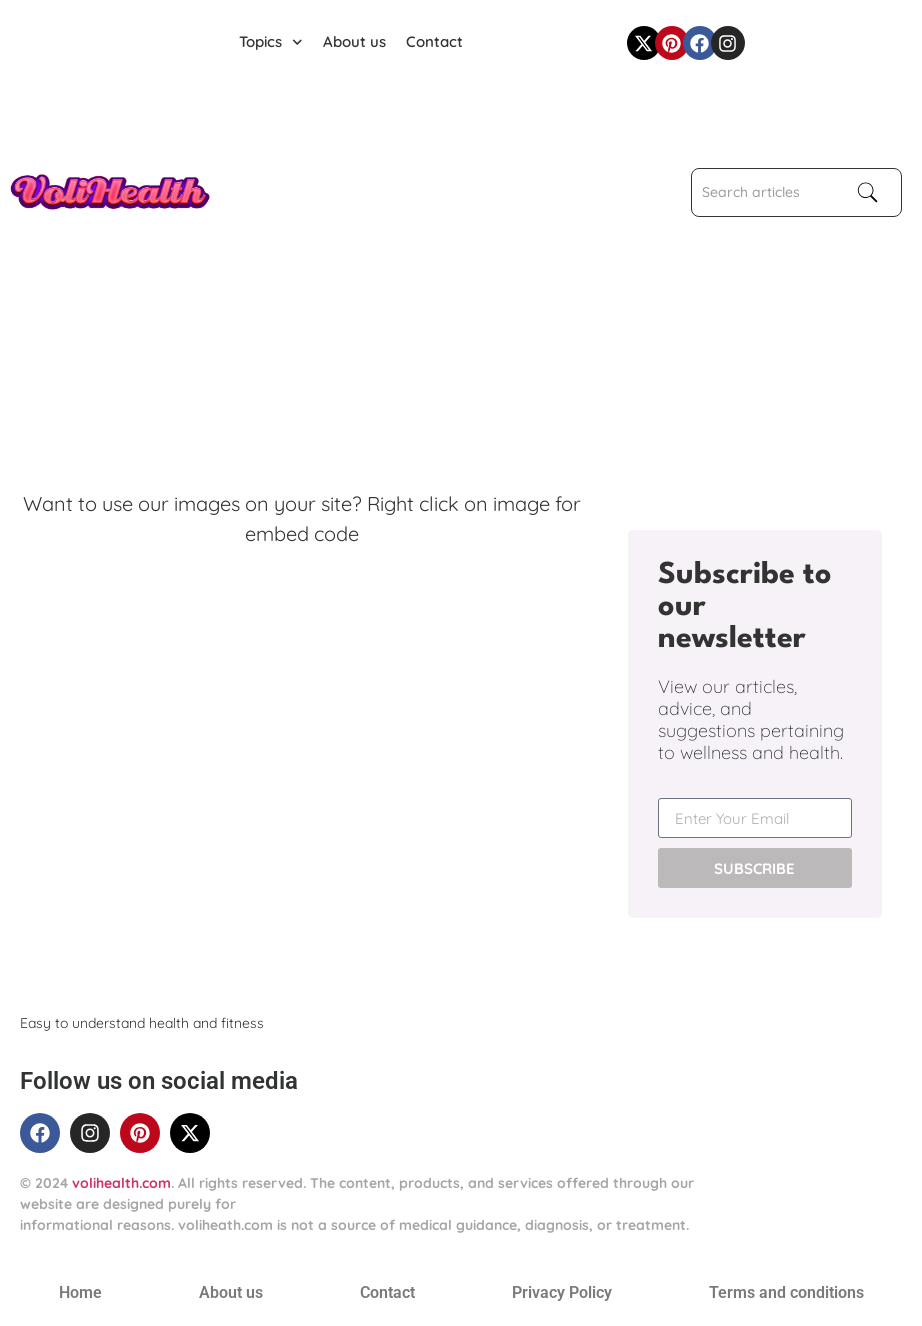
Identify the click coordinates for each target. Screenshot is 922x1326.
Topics (271, 42)
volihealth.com (121, 1183)
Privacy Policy (562, 1292)
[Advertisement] (423, 217)
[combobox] (765, 192)
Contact (434, 41)
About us (354, 41)
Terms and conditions (786, 1292)
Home (80, 1292)
